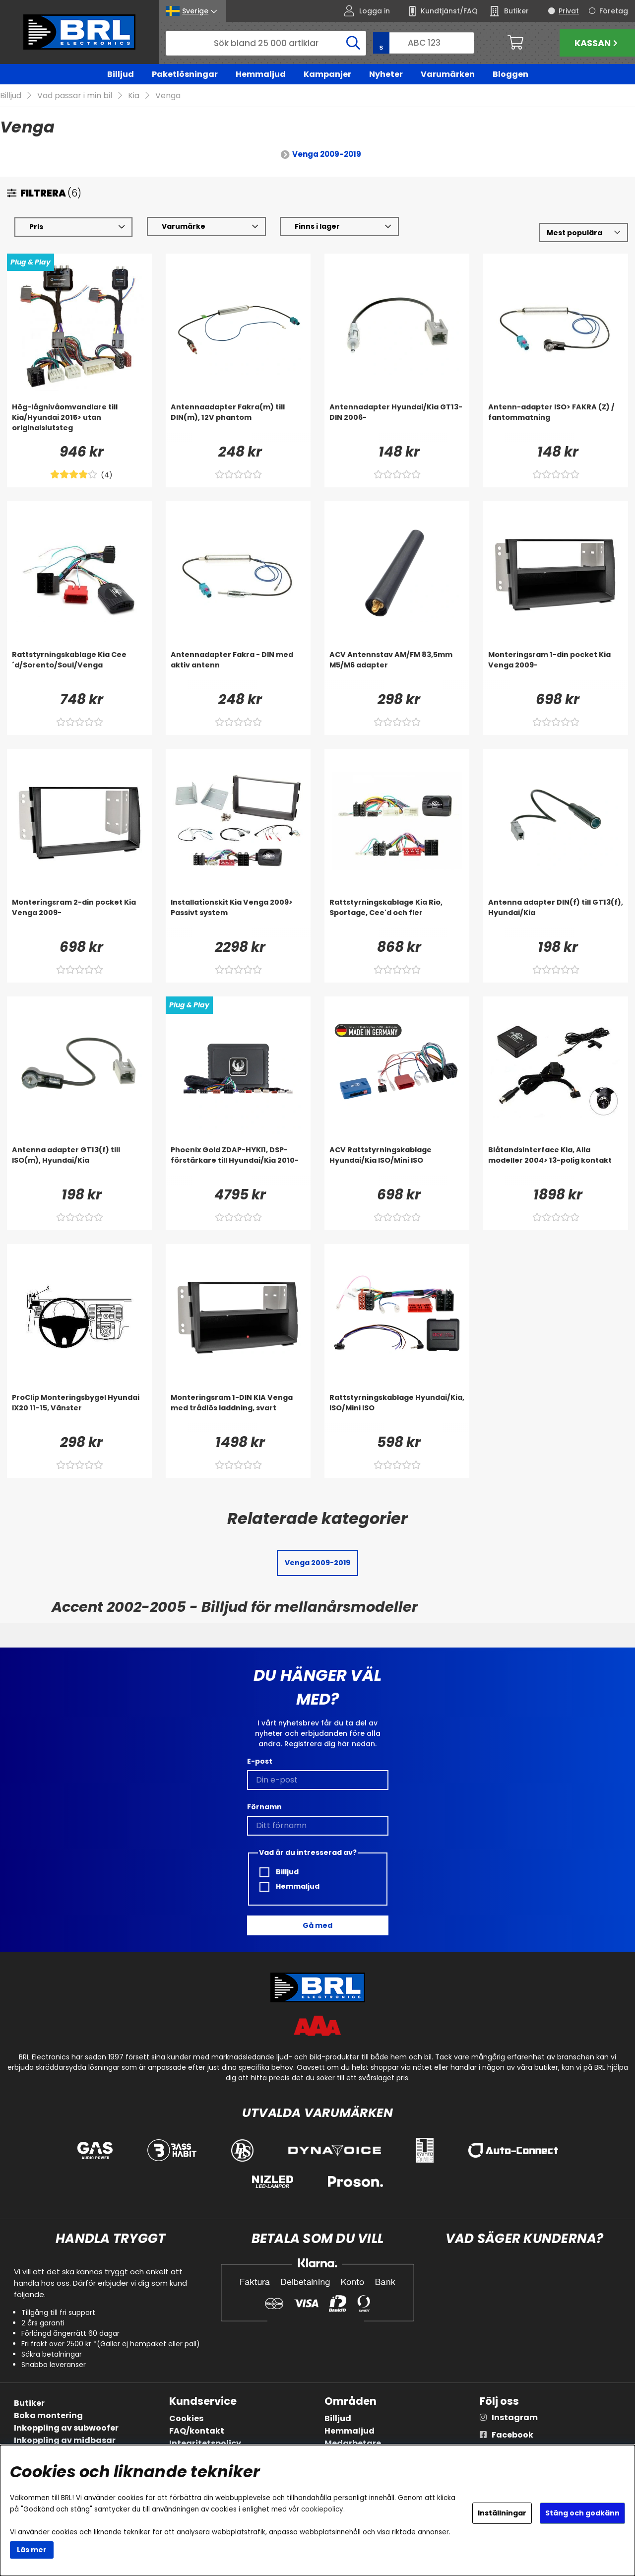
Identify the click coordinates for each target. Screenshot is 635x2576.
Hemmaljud (261, 74)
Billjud (120, 74)
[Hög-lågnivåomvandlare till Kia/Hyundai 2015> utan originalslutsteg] (79, 422)
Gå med (317, 1925)
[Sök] (266, 43)
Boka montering (48, 2415)
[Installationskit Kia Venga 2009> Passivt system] (238, 917)
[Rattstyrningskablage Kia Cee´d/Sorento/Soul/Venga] (79, 669)
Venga (168, 95)
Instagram (515, 2417)
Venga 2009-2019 (326, 154)
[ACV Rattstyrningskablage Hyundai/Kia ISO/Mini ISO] (396, 1165)
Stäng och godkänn (582, 2513)
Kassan (597, 43)
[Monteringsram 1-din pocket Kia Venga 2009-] (555, 669)
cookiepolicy (322, 2509)
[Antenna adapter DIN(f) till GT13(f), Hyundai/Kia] (555, 917)
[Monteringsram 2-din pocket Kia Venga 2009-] (79, 917)
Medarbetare (352, 2443)
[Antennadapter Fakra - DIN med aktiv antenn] (238, 669)
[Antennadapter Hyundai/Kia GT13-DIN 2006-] (396, 422)
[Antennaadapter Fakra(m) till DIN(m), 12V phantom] (238, 422)
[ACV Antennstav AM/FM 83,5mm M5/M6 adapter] (396, 669)
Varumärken (448, 74)
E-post (259, 1761)
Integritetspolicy (205, 2443)
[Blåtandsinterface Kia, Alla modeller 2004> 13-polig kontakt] (555, 1165)
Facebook (512, 2435)
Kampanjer (327, 74)
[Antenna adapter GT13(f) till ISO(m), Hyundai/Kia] (79, 1165)
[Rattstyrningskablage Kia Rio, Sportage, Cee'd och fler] (396, 917)
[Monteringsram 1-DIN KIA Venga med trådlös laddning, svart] (238, 1412)
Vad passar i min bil (74, 95)
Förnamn (264, 1807)
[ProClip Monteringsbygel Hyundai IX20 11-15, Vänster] (79, 1412)
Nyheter (386, 74)
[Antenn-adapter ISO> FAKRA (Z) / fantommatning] (555, 422)
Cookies (186, 2418)
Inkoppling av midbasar (65, 2440)
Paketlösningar (185, 74)
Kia (133, 95)
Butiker (29, 2403)
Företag (613, 11)
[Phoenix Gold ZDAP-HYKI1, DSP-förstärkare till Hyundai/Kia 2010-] (238, 1165)
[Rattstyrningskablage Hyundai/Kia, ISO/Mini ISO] (396, 1412)
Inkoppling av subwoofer (66, 2428)
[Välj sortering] (583, 232)
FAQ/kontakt (196, 2431)
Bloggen (510, 74)
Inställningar (502, 2513)
